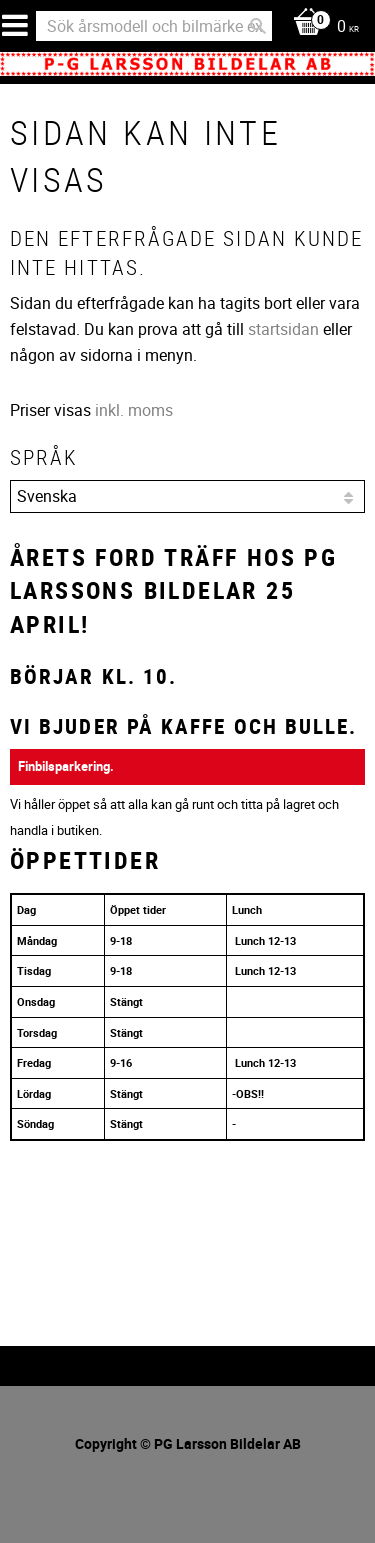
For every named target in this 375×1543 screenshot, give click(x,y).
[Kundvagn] (321, 27)
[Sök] (258, 26)
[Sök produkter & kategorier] (154, 26)
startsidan (283, 329)
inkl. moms (134, 410)
